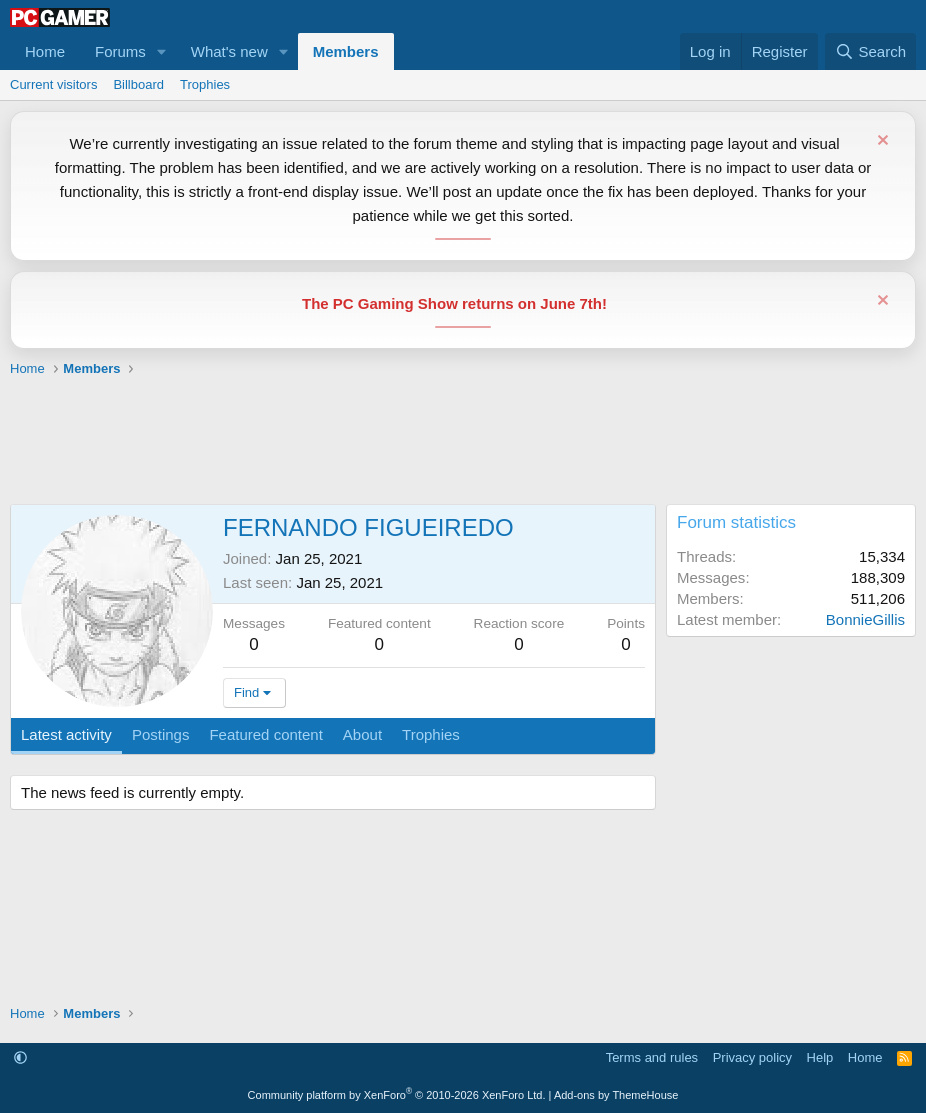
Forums (120, 51)
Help (820, 1057)
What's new (229, 51)
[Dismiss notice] (880, 142)
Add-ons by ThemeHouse (616, 1095)
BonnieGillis (865, 619)
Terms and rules (652, 1057)
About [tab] (362, 734)
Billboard (138, 84)
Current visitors (53, 84)
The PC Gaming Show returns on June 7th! (454, 303)
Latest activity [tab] (66, 734)
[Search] (870, 51)
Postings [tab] (161, 734)
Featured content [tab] (265, 734)
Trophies (205, 84)
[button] (162, 51)
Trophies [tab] (431, 734)
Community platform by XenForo (397, 1095)
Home (45, 51)
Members (346, 51)
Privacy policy (752, 1057)
